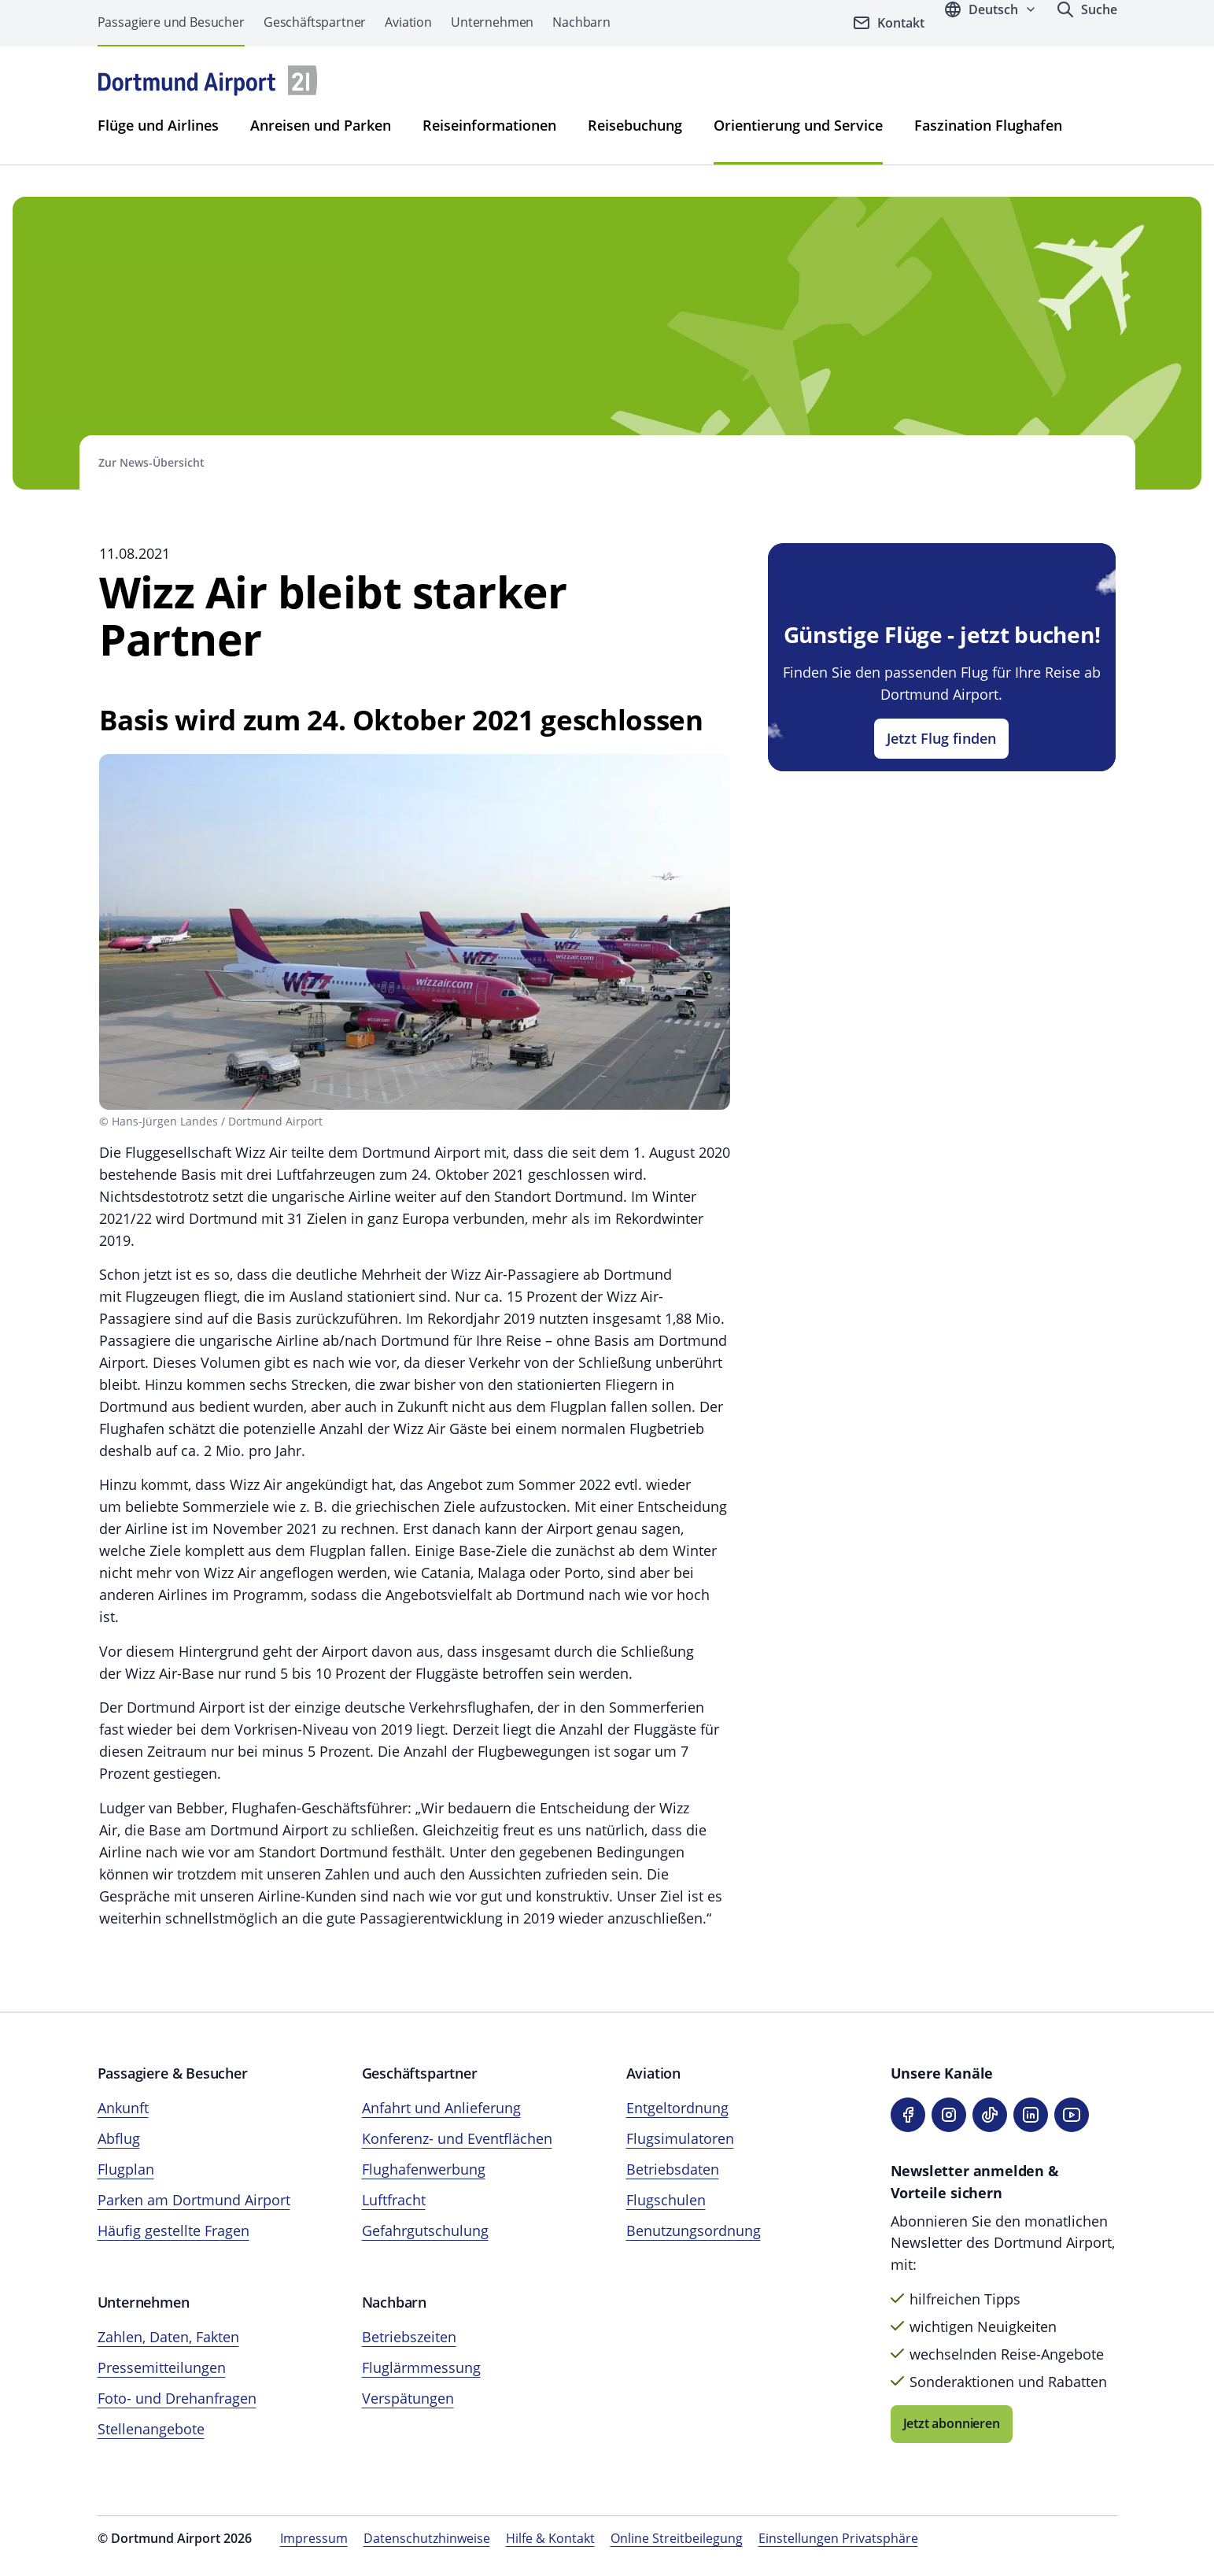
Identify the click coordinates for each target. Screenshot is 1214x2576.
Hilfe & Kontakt (550, 2538)
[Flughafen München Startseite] (208, 80)
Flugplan (126, 2169)
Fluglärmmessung (421, 2367)
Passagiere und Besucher (171, 22)
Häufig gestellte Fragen (173, 2230)
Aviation (408, 22)
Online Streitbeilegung (677, 2538)
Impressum (314, 2538)
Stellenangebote (151, 2428)
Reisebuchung (635, 125)
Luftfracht (394, 2199)
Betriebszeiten (409, 2336)
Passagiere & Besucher (173, 2073)
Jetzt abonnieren (951, 2423)
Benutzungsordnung (693, 2230)
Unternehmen (492, 22)
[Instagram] (949, 2114)
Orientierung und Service (798, 125)
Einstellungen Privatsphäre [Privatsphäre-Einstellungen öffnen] (838, 2538)
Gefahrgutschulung (425, 2230)
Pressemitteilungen (162, 2367)
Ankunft (123, 2107)
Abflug (119, 2138)
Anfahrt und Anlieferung (441, 2107)
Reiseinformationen (489, 125)
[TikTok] (989, 2114)
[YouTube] (1071, 2114)
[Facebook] (908, 2114)
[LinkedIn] (1030, 2114)
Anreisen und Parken (320, 125)
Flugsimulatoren (680, 2138)
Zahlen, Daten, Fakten (168, 2336)
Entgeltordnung (677, 2107)
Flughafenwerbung (423, 2169)
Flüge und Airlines (158, 125)
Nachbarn (581, 22)
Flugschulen (666, 2199)
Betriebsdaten (672, 2169)
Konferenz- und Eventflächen (457, 2138)
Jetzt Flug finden (941, 738)
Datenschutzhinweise (426, 2538)
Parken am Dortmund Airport (194, 2199)
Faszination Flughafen (988, 125)
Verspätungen (408, 2398)
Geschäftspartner (315, 22)
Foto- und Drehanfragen (177, 2398)
